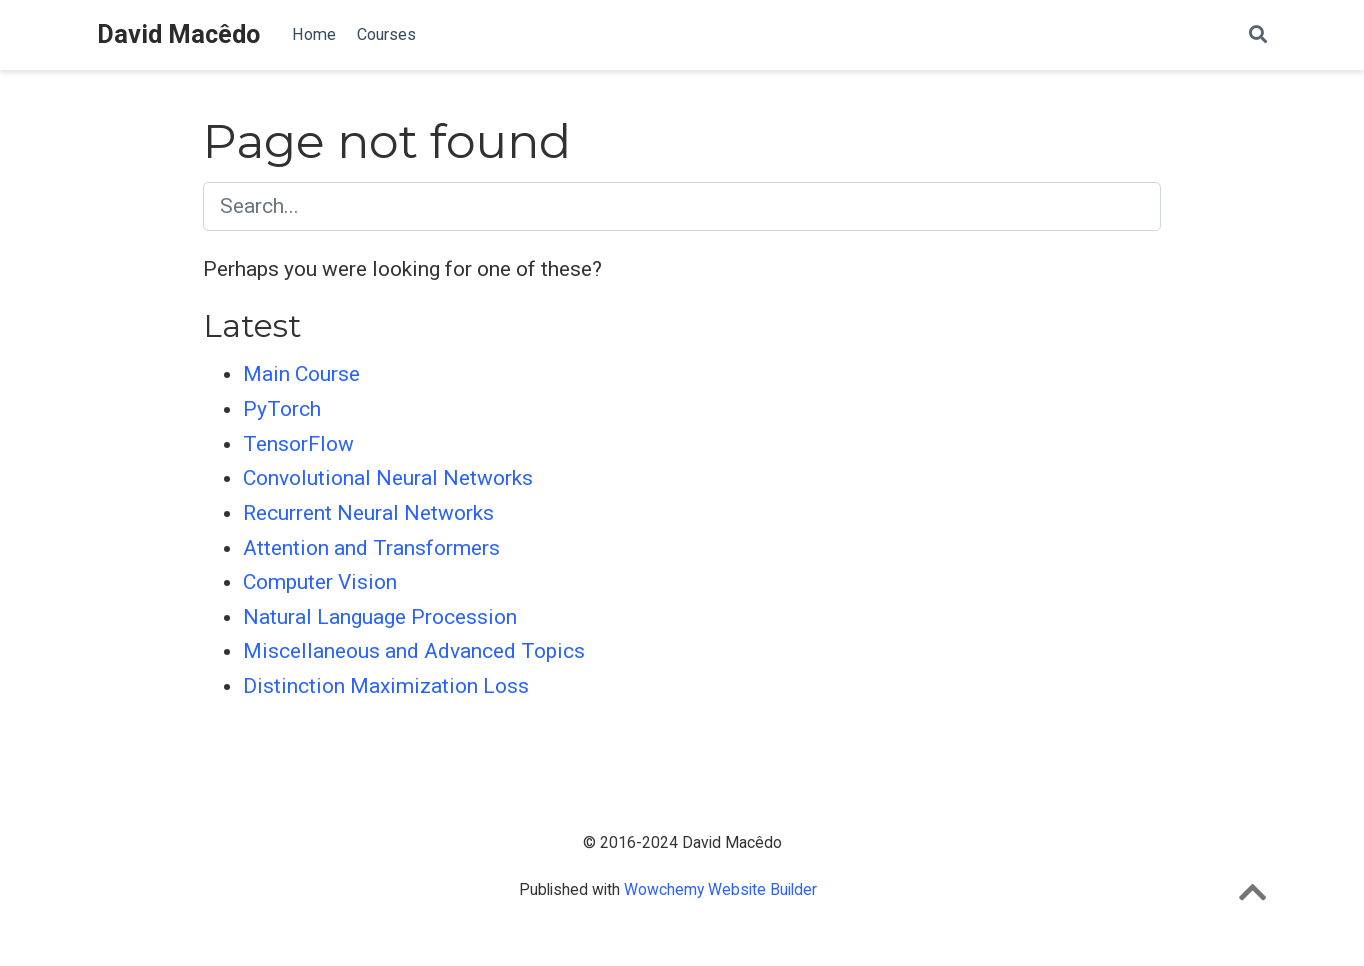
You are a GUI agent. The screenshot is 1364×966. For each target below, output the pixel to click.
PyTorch (282, 409)
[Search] (1258, 35)
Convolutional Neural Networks (388, 478)
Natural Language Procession (380, 617)
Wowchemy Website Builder (720, 889)
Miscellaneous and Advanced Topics (414, 651)
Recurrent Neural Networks (368, 513)
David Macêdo (178, 34)
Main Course (301, 374)
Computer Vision (320, 582)
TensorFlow (298, 444)
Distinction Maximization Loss (386, 686)
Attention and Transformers (371, 548)
